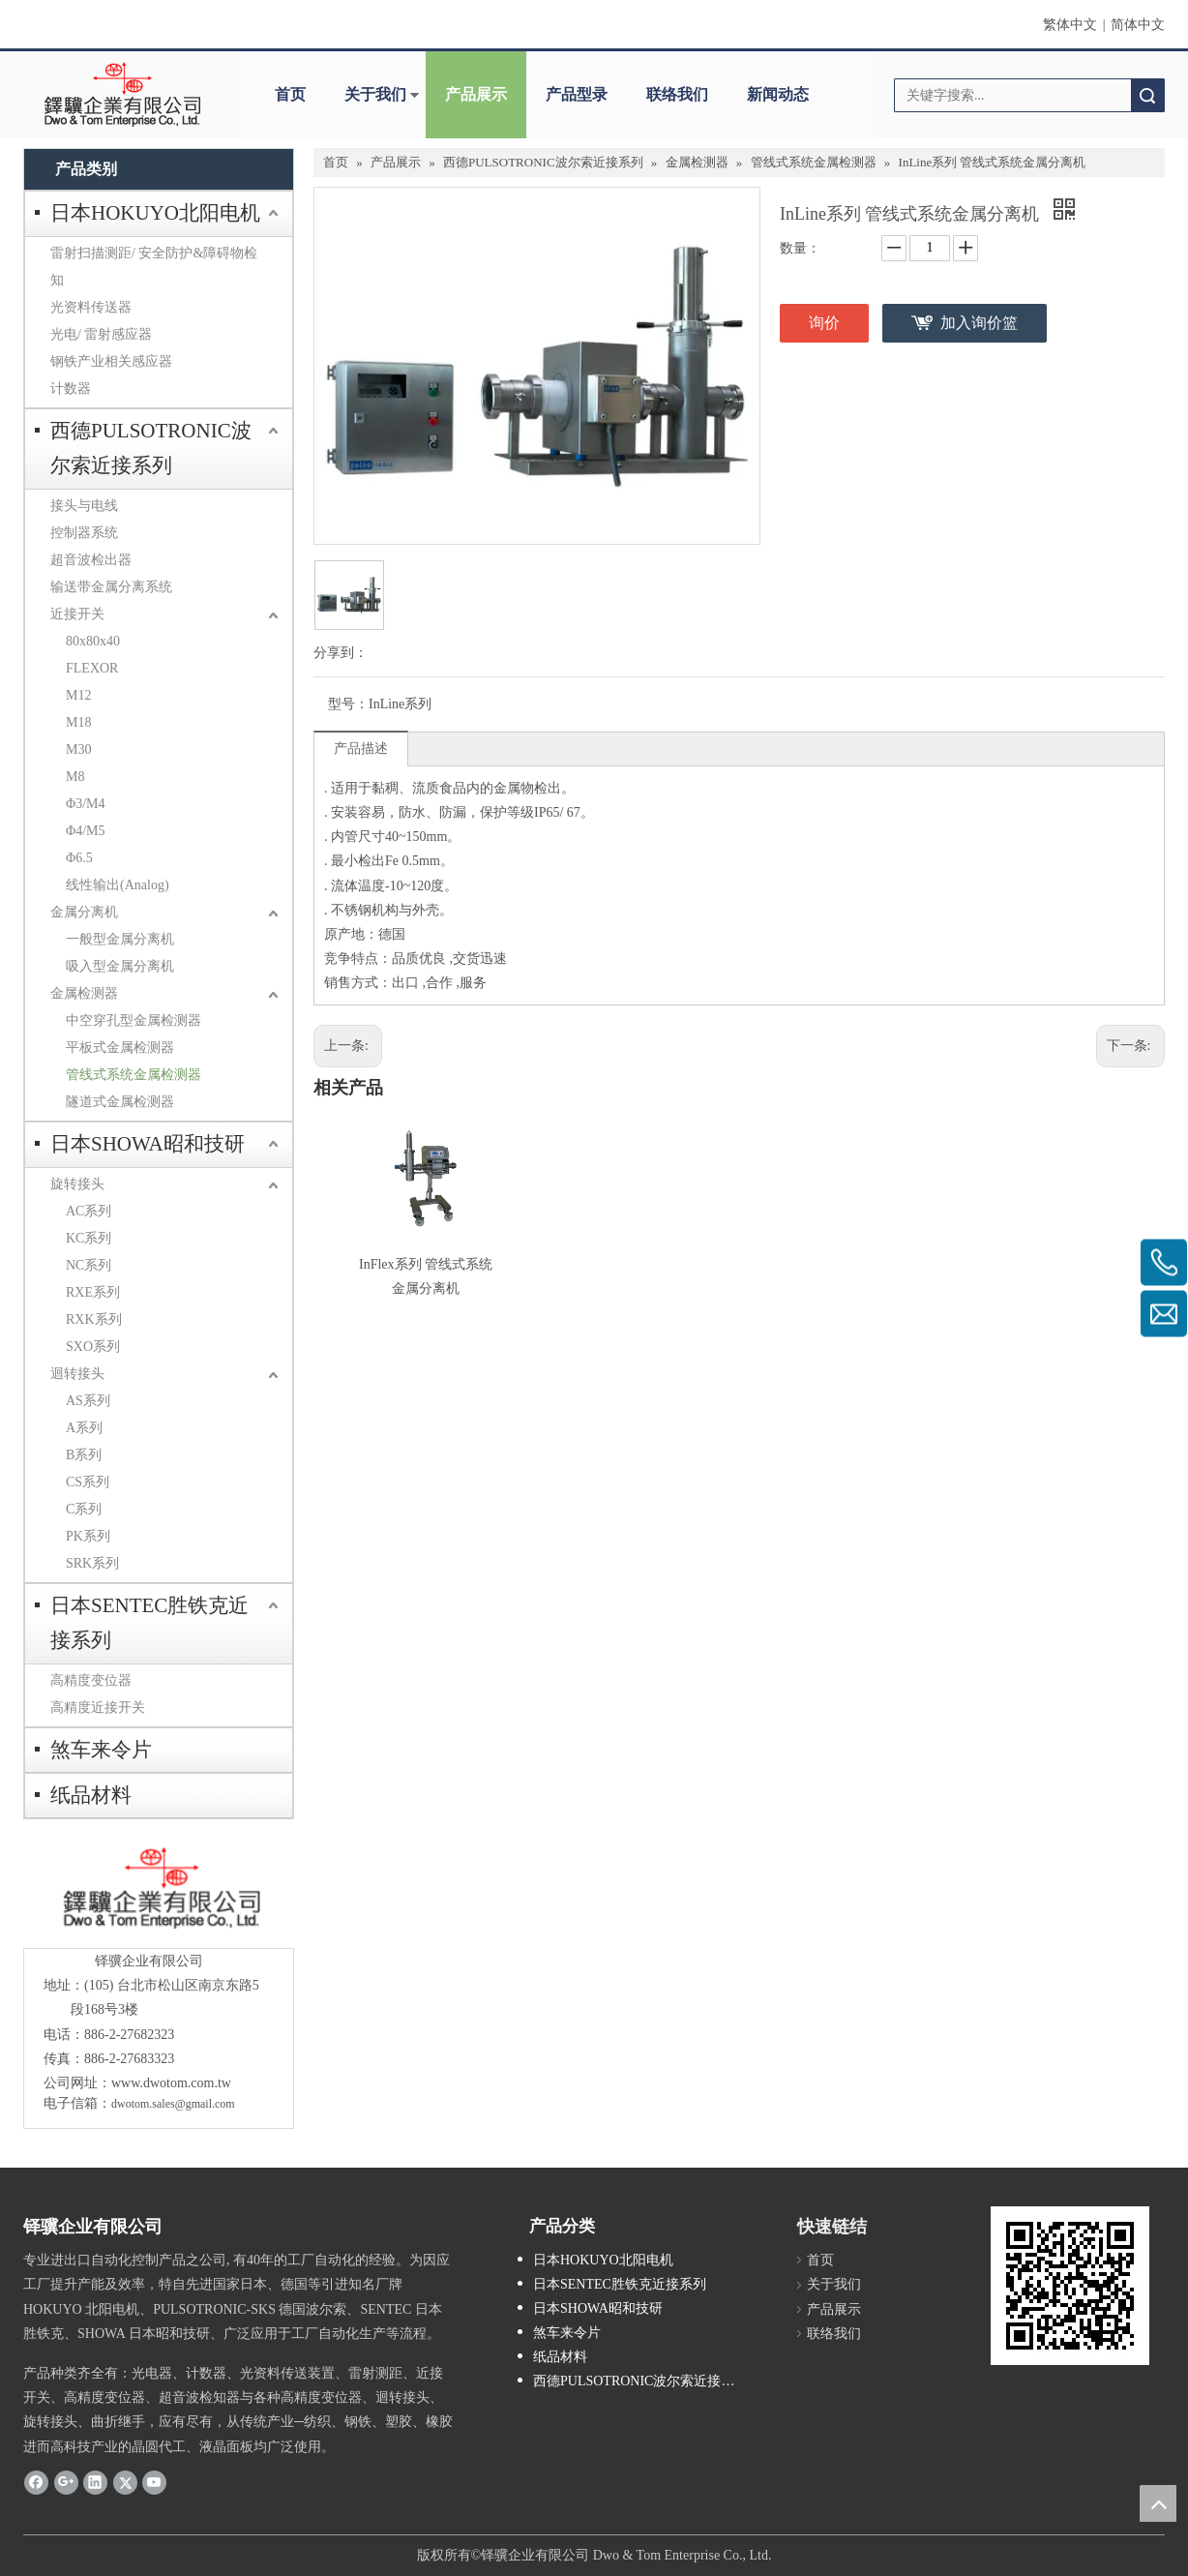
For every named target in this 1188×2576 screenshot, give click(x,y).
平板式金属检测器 (120, 1047)
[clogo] (122, 95)
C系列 (84, 1509)
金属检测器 (84, 993)
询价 (824, 323)
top (1158, 2503)
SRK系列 (92, 1563)
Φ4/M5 (85, 831)
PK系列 (88, 1536)
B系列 (84, 1455)
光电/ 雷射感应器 (101, 334)
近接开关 (77, 614)
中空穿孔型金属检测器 (133, 1020)
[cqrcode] (1070, 2285)
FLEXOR (92, 668)
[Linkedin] (95, 2482)
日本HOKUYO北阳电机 (155, 213)
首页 (290, 94)
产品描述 (361, 748)
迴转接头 (77, 1373)
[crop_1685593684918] (158, 1888)
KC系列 (88, 1238)
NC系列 (88, 1265)
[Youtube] (154, 2482)
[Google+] (66, 2482)
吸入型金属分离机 (120, 966)
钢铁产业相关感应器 (111, 361)
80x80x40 (93, 641)
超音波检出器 (91, 560)
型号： (348, 704)
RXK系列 (94, 1319)
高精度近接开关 (97, 1707)
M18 (78, 722)
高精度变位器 (91, 1680)
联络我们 (677, 94)
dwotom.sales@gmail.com (173, 2104)
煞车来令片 (101, 1749)
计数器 (70, 388)
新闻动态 (778, 94)
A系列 (84, 1428)
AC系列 (88, 1211)
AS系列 (88, 1400)
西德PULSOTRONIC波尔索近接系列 (151, 448)
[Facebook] (36, 2482)
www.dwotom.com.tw (171, 2083)
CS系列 (87, 1482)
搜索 (1147, 95)
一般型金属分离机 (120, 939)
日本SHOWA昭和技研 (147, 1143)
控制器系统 (84, 532)
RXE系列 (93, 1292)
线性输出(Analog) (117, 885)
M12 (78, 695)
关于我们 (375, 94)
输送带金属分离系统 (111, 587)
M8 (75, 776)
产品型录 (577, 94)
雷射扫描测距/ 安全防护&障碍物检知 (153, 266)
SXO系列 (93, 1346)
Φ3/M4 (85, 803)
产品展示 (476, 94)
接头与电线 (84, 505)
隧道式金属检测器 (120, 1101)
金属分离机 (84, 912)
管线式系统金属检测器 (133, 1074)
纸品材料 (91, 1795)
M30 (78, 749)
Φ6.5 (79, 858)
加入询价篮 (979, 323)
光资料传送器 (91, 307)
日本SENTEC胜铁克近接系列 (149, 1623)
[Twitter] (125, 2482)
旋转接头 (77, 1184)
